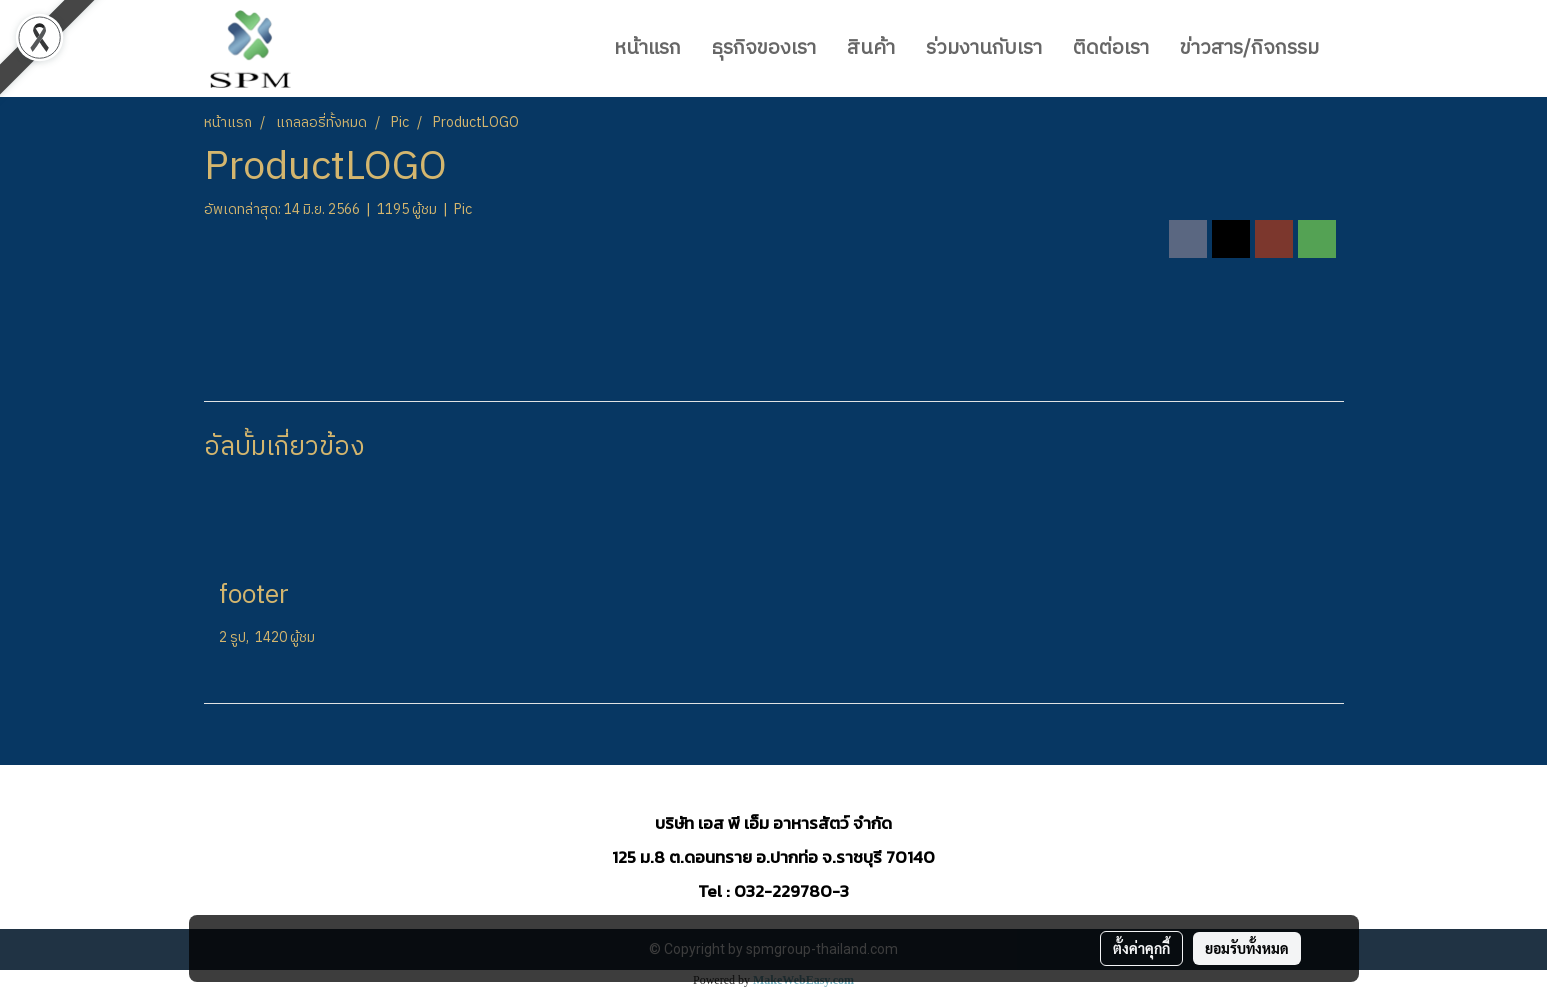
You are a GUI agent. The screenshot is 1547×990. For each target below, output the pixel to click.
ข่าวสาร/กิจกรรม (1249, 48)
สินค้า (871, 48)
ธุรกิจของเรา (764, 48)
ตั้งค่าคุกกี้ (1141, 948)
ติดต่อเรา (1111, 48)
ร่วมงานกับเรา (984, 48)
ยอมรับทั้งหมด (1247, 948)
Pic (463, 209)
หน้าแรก (647, 48)
